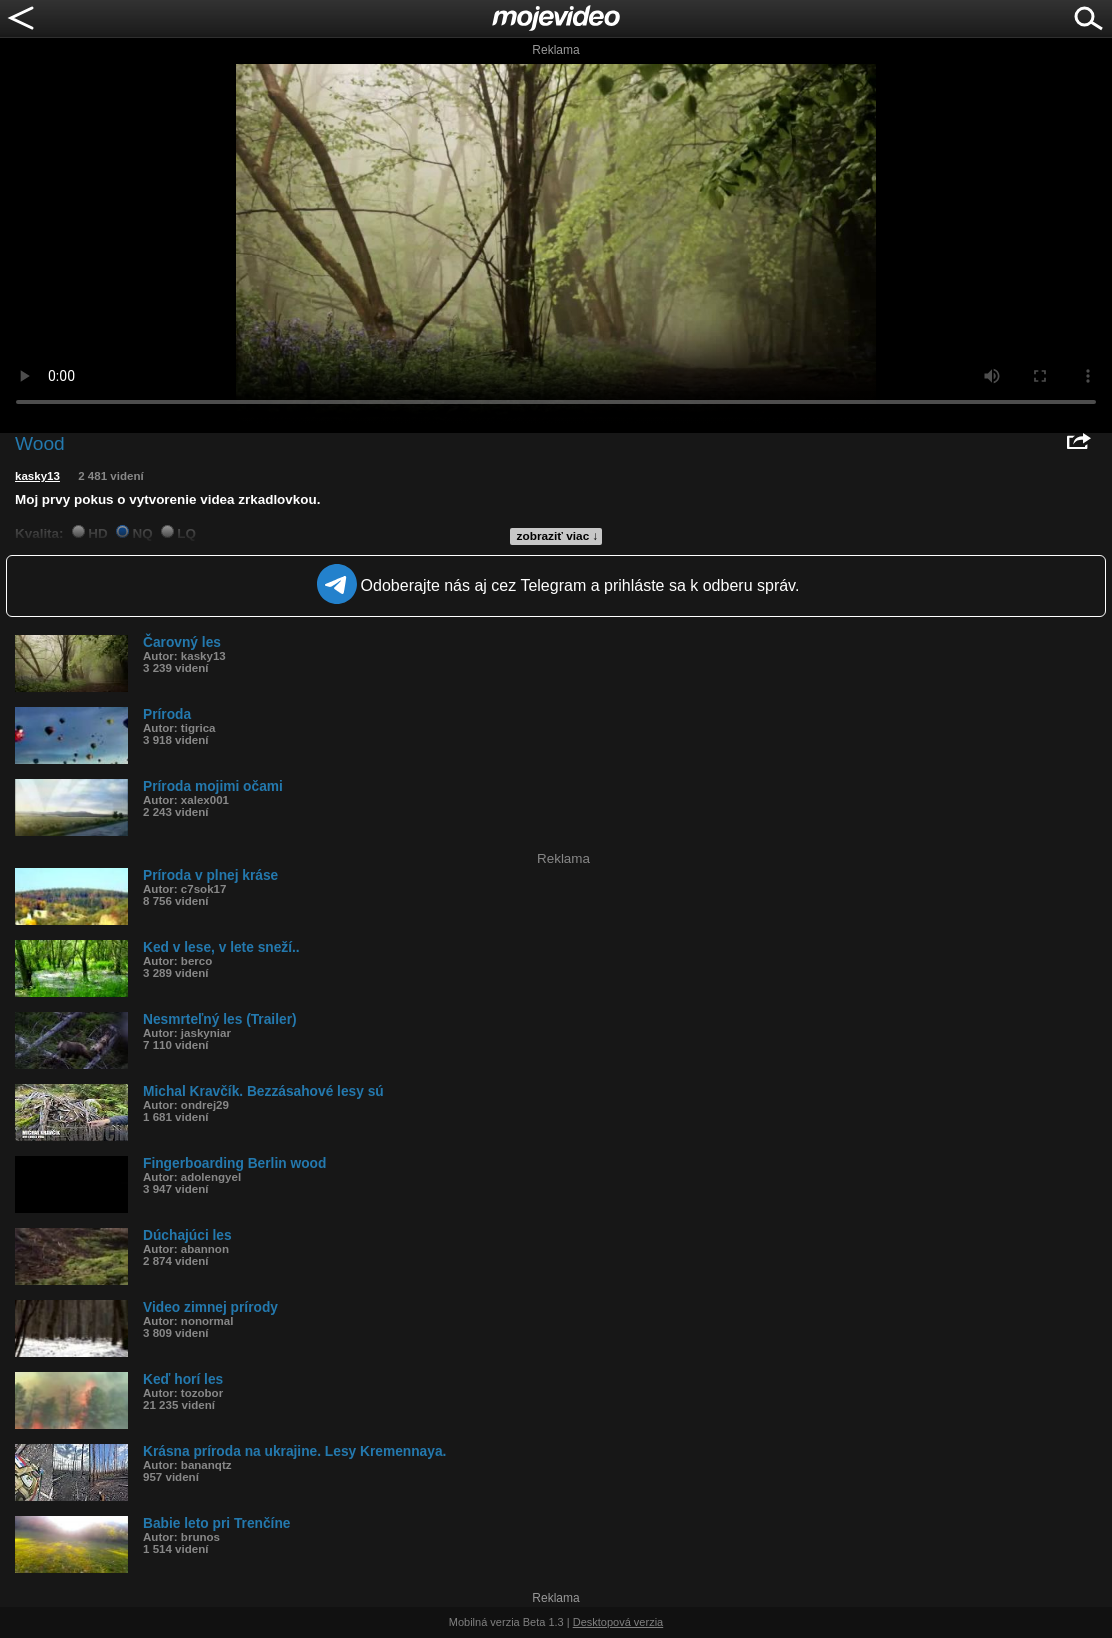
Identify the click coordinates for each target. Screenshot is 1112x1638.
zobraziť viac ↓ (558, 536)
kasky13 (37, 476)
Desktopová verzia (618, 1622)
